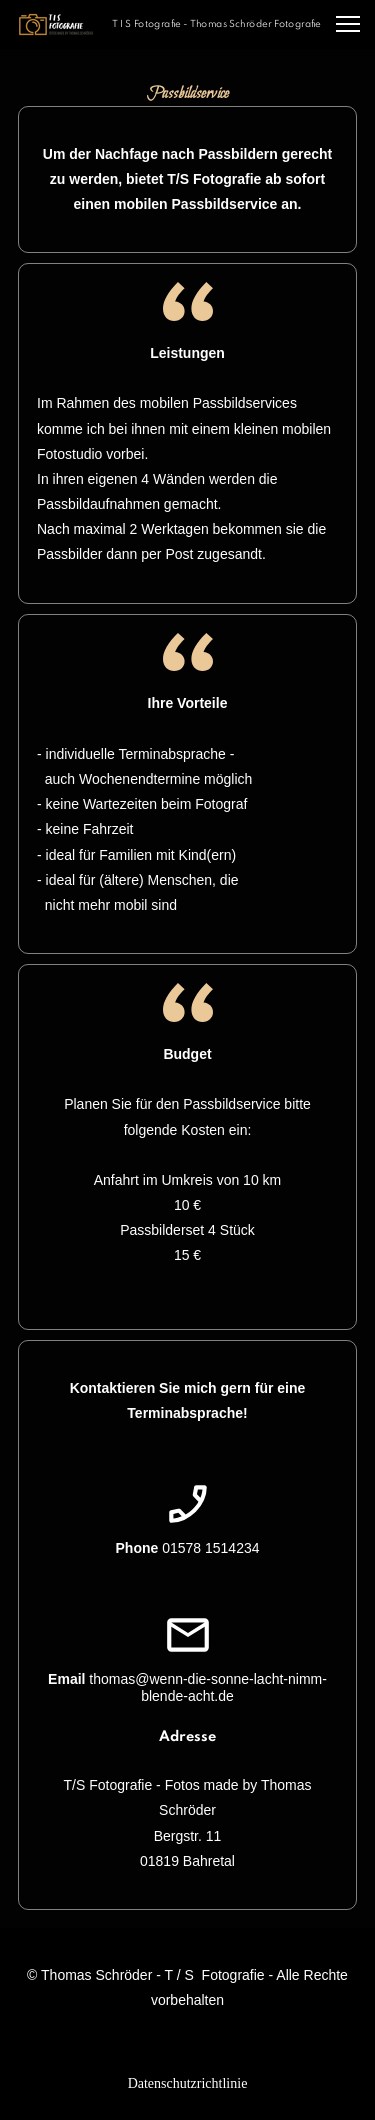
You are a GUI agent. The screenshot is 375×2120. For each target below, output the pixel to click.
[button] (348, 24)
